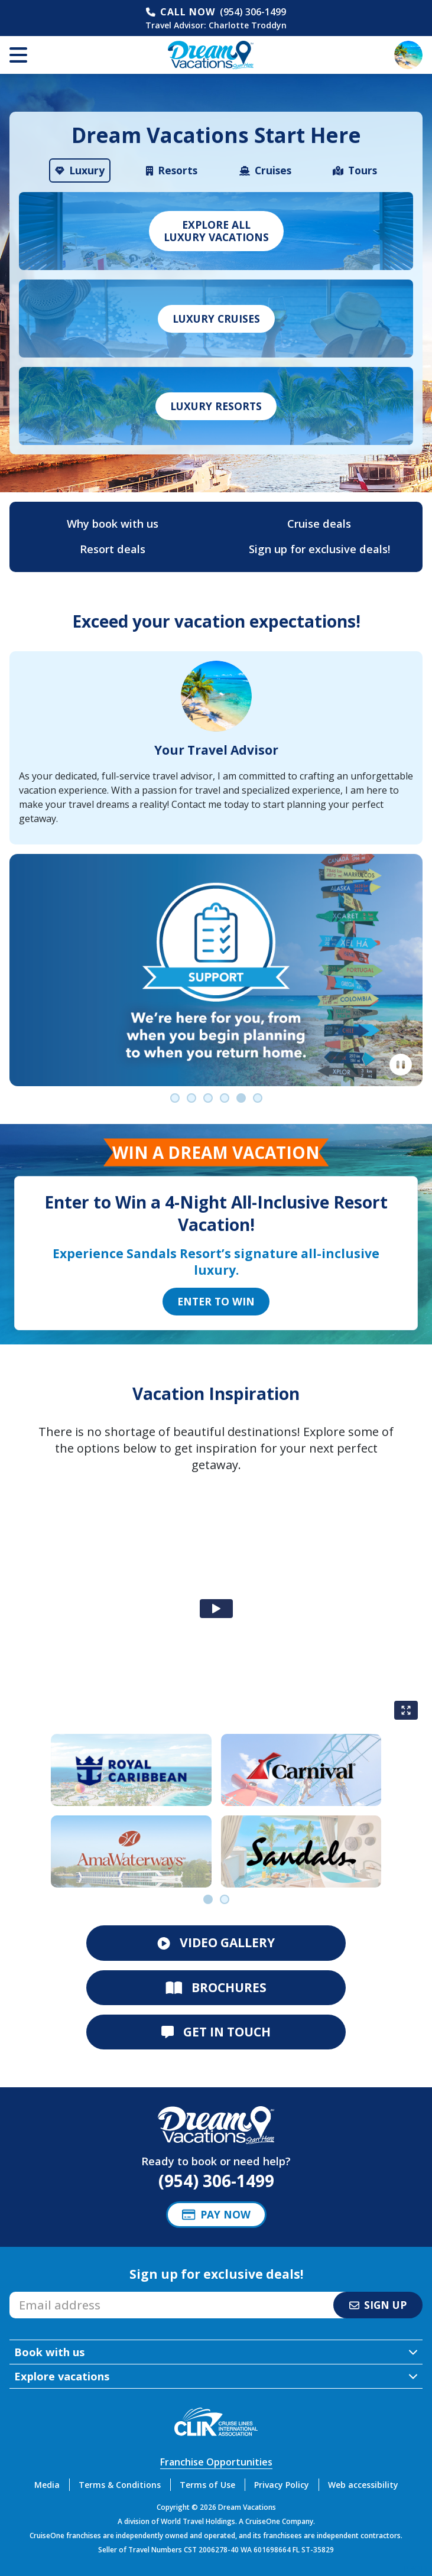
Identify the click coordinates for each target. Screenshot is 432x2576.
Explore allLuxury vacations (216, 230)
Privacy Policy (281, 2484)
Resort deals (112, 549)
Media (47, 2484)
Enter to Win (216, 1301)
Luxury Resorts (216, 406)
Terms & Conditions (120, 2484)
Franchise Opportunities (216, 2461)
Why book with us (112, 524)
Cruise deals (319, 524)
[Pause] (400, 1065)
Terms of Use (207, 2484)
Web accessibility (363, 2484)
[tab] (80, 170)
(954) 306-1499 (253, 11)
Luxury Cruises (216, 318)
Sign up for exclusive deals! (319, 549)
